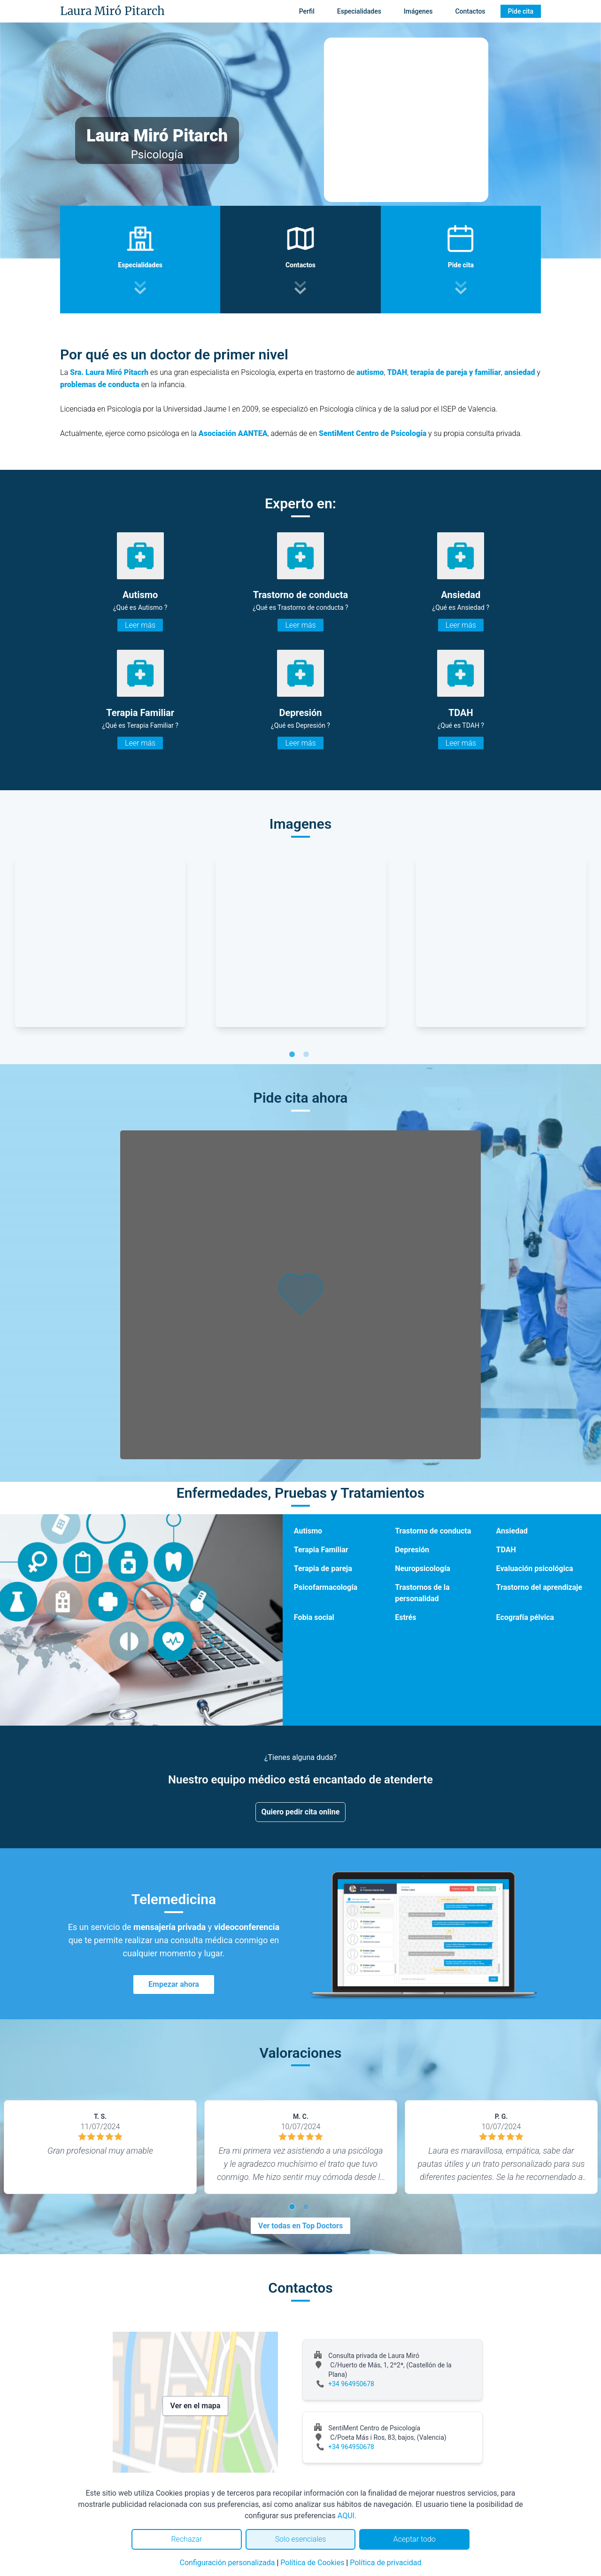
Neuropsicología (422, 1568)
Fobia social (314, 1617)
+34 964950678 (351, 2384)
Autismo (308, 1530)
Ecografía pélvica (525, 1617)
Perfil (307, 11)
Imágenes (418, 11)
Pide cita (520, 11)
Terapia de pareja (323, 1568)
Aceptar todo (414, 2539)
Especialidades (359, 11)
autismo (370, 372)
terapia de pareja (438, 372)
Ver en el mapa (195, 2405)
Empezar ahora (173, 1984)
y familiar (485, 372)
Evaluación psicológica (534, 1568)
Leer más (140, 625)
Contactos (470, 11)
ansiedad (519, 372)
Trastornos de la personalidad (422, 1593)
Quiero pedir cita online (301, 1811)
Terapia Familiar (321, 1549)
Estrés (405, 1617)
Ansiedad (512, 1530)
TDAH (397, 372)
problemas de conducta (99, 384)
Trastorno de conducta (433, 1530)
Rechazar (186, 2539)
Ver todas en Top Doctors (300, 2225)
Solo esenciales (300, 2539)
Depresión (412, 1549)
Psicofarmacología (325, 1587)
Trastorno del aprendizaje (539, 1587)
